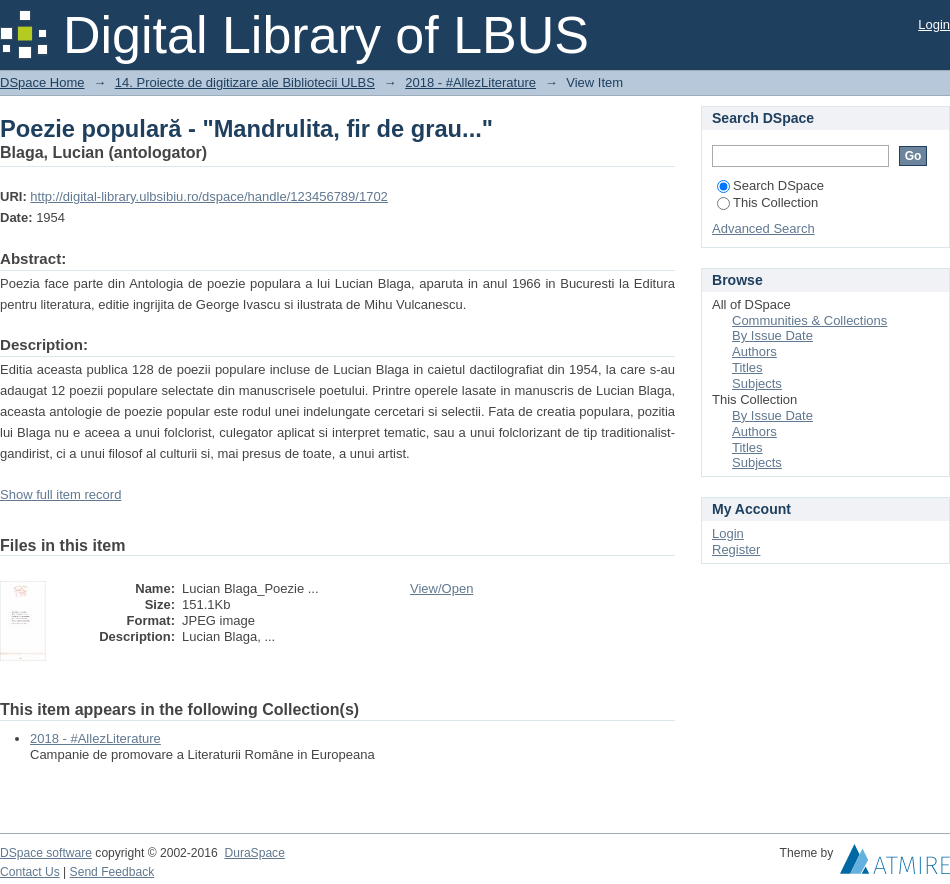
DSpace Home (42, 82)
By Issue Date (772, 335)
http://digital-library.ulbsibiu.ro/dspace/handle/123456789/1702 (209, 196)
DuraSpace (254, 853)
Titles (747, 367)
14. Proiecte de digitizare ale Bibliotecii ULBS (245, 82)
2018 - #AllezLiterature (470, 82)
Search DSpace (770, 185)
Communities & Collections (809, 320)
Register (736, 549)
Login (934, 24)
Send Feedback (112, 872)
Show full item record (60, 494)
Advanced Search (763, 228)
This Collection (767, 202)
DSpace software (46, 853)
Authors (754, 351)
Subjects (757, 383)
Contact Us (30, 872)
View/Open (441, 588)
